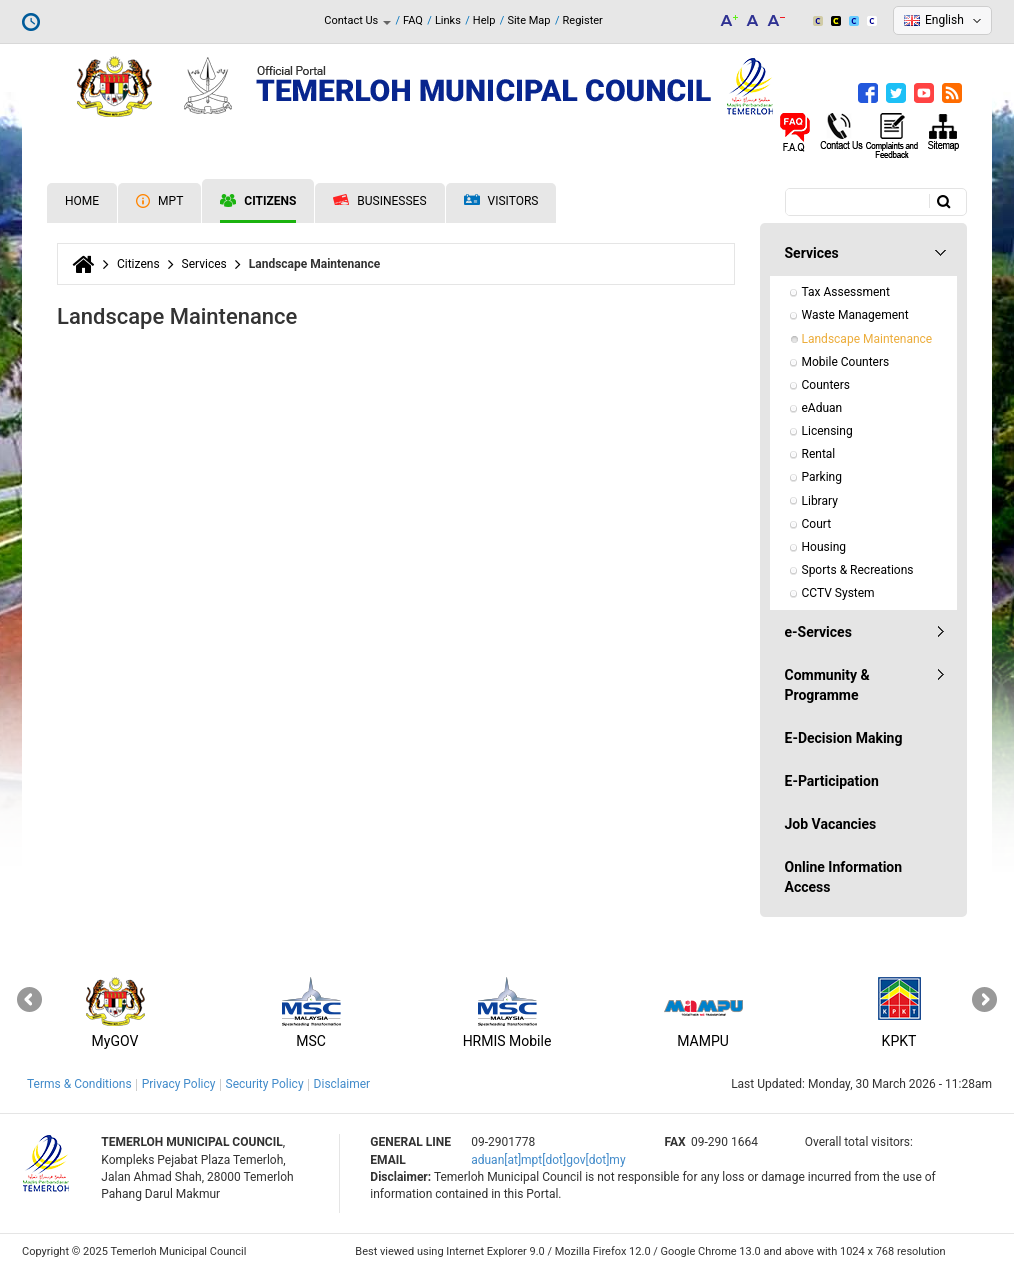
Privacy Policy (179, 1084)
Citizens (258, 201)
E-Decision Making (844, 738)
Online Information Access (844, 877)
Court (817, 524)
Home (82, 201)
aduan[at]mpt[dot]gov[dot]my (548, 1160)
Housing (824, 547)
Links (448, 20)
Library (820, 501)
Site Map (528, 20)
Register (583, 20)
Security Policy (265, 1084)
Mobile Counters (846, 362)
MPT (159, 201)
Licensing (827, 431)
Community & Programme (827, 685)
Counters (826, 385)
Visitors (501, 201)
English (944, 20)
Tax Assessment (846, 292)
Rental (819, 454)
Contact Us (357, 20)
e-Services (818, 632)
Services (204, 264)
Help (484, 20)
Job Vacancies (831, 824)
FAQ (413, 20)
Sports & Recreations (858, 570)
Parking (822, 477)
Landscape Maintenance (867, 339)
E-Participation (832, 781)
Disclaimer (342, 1084)
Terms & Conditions (79, 1084)
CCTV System (838, 593)
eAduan (822, 408)
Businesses (379, 201)
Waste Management (855, 315)
